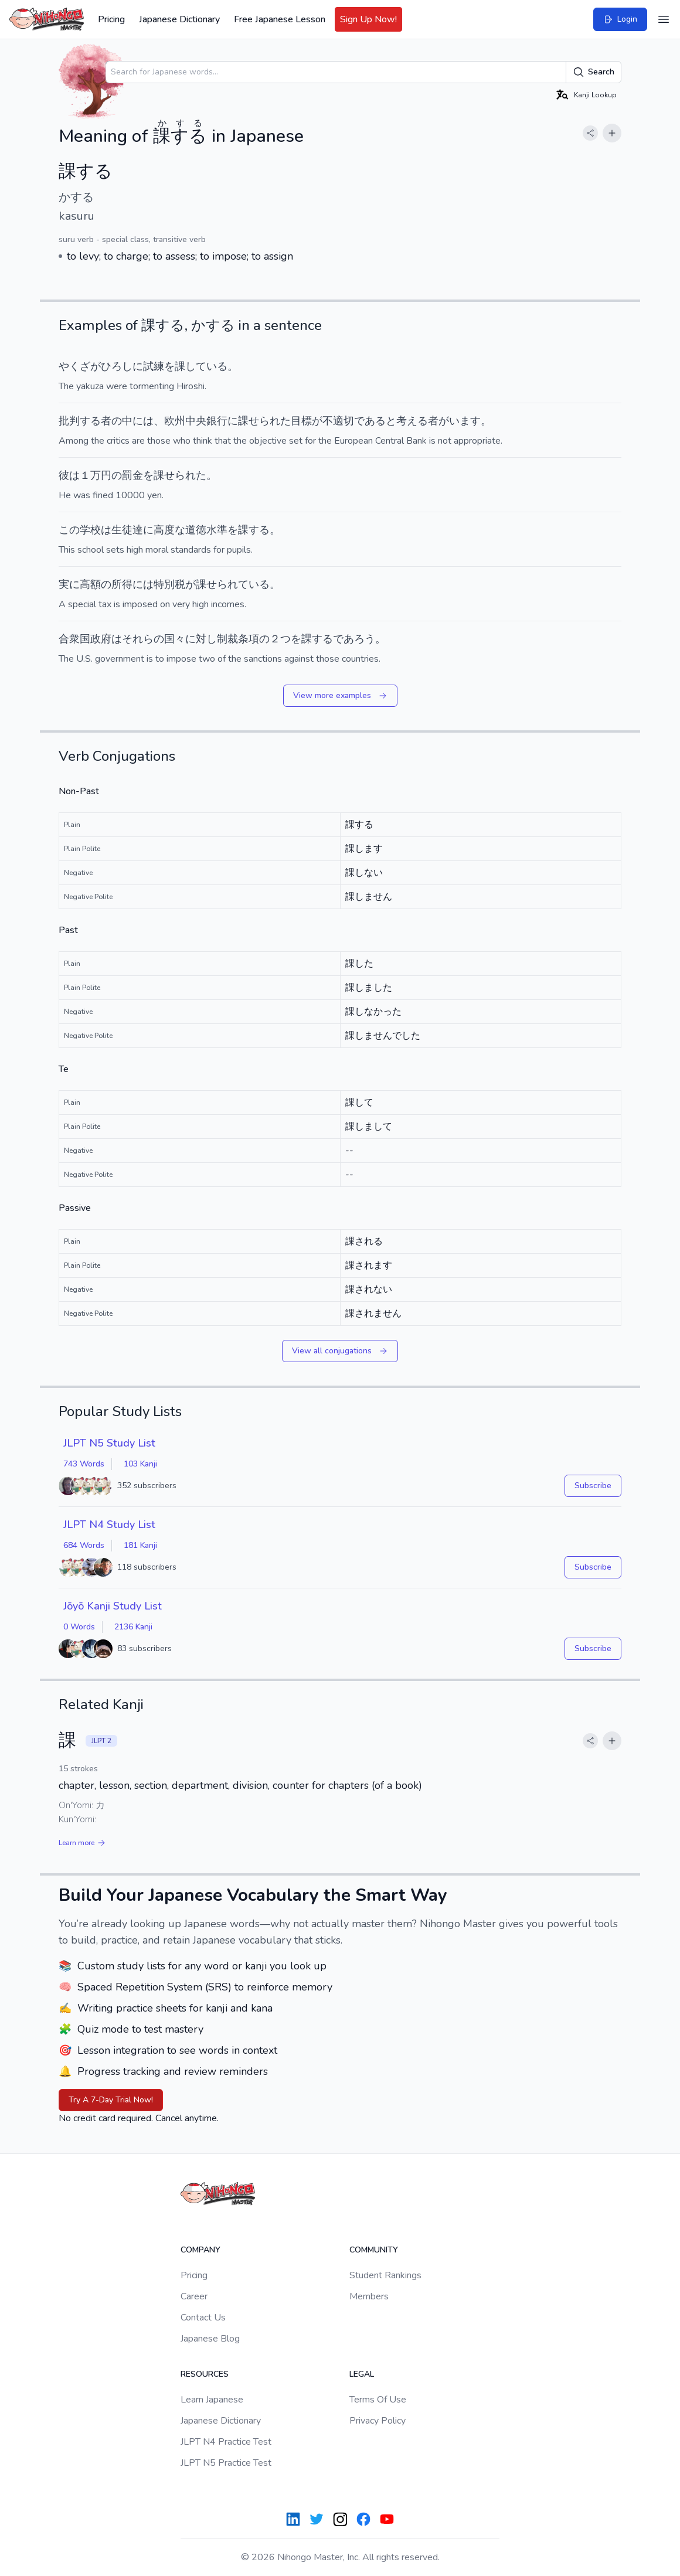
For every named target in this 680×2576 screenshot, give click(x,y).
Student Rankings (385, 2275)
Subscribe (592, 1485)
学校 (90, 530)
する (90, 421)
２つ (280, 639)
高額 (90, 584)
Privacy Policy (377, 2420)
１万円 (95, 475)
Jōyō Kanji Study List (112, 1606)
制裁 (227, 639)
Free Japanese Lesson (279, 19)
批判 (69, 421)
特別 (164, 584)
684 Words (83, 1545)
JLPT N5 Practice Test (226, 2462)
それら (138, 639)
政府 (100, 639)
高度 (164, 530)
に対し (201, 639)
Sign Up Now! (368, 19)
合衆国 (74, 639)
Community (373, 2249)
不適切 (338, 421)
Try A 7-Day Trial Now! (111, 2099)
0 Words (79, 1626)
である (370, 421)
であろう (354, 639)
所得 (121, 584)
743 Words (83, 1463)
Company (200, 2249)
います (465, 421)
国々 (174, 639)
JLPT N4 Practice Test (226, 2441)
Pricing (111, 19)
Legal (361, 2374)
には (143, 421)
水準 (216, 530)
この (69, 530)
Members (369, 2296)
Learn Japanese (212, 2399)
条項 (248, 639)
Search (593, 72)
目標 (301, 421)
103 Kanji (140, 1463)
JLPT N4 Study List (109, 1524)
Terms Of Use (377, 2399)
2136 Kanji (133, 1626)
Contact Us (203, 2317)
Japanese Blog (210, 2338)
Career (194, 2296)
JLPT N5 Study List (109, 1443)
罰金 (132, 475)
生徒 (121, 530)
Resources (205, 2374)
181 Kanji (140, 1545)
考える (412, 421)
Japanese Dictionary (179, 19)
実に (69, 584)
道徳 (195, 530)
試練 (153, 366)
